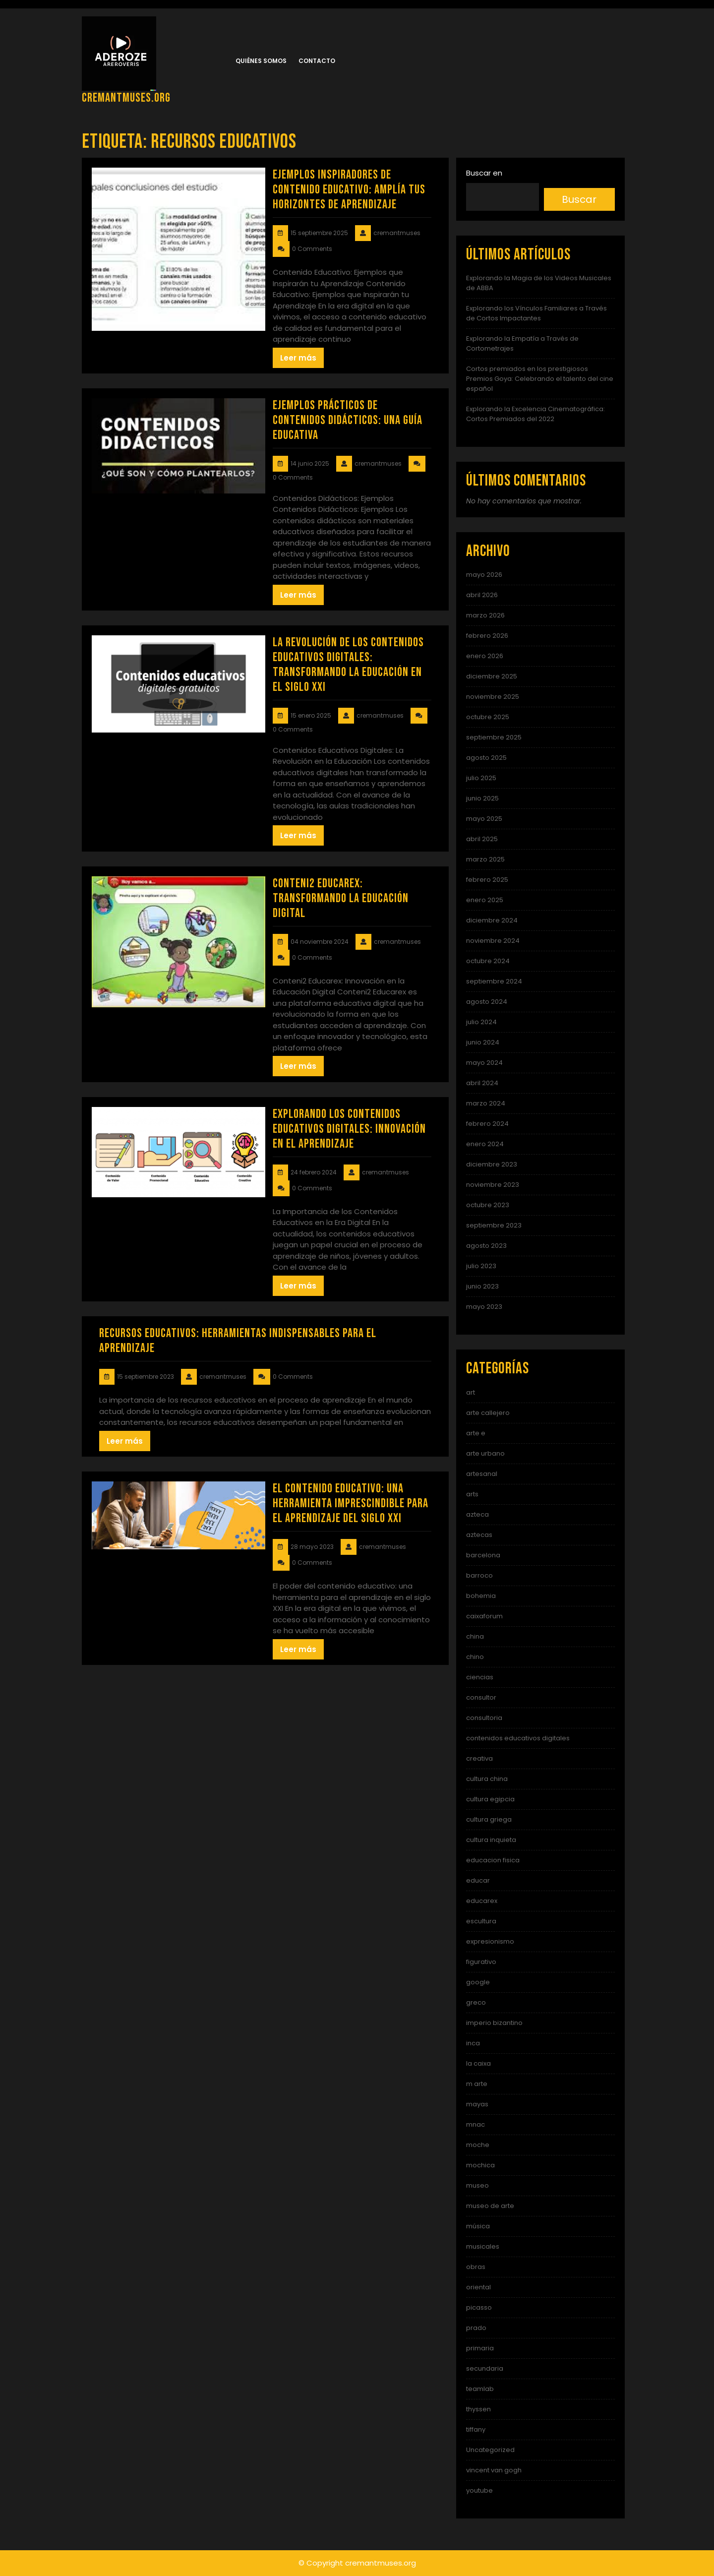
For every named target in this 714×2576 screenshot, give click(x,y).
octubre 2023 (487, 1205)
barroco (479, 1575)
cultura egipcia (490, 1799)
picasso (479, 2307)
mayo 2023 (484, 1306)
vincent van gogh (494, 2470)
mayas (477, 2104)
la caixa (478, 2063)
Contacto (316, 61)
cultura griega (489, 1819)
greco (476, 2002)
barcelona (483, 1555)
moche (477, 2144)
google (478, 1982)
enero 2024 (485, 1144)
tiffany (475, 2429)
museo (477, 2185)
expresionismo (490, 1941)
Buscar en (484, 173)
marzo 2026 (485, 615)
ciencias (479, 1677)
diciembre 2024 (492, 920)
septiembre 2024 (494, 981)
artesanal (481, 1473)
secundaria (484, 2368)
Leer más (298, 358)
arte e (475, 1433)
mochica (480, 2165)
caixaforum (484, 1616)
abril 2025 (482, 839)
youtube (479, 2490)
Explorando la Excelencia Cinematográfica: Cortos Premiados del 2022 (535, 414)
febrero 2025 (487, 879)
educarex (481, 1900)
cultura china (487, 1778)
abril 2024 (482, 1083)
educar (478, 1880)
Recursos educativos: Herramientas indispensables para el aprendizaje (237, 1341)
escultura (481, 1921)
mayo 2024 (484, 1062)
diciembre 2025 (491, 676)
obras (475, 2266)
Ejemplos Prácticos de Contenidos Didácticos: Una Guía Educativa (347, 420)
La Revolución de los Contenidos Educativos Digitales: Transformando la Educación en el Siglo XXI (348, 665)
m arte (476, 2083)
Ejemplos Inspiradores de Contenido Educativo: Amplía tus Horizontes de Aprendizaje (349, 189)
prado (476, 2327)
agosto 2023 (486, 1245)
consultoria (484, 1717)
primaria (480, 2348)
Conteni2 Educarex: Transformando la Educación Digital (341, 898)
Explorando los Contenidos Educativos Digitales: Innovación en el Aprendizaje (349, 1129)
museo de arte (490, 2205)
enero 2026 (484, 656)
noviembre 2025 (492, 696)
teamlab (480, 2388)
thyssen (478, 2409)
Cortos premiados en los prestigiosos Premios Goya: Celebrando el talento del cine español (539, 378)
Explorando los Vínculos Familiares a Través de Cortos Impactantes (536, 313)
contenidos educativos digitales (518, 1738)
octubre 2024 (488, 961)
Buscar (579, 199)
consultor (481, 1697)
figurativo (481, 1961)
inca (473, 2043)
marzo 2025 (485, 859)
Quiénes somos (261, 61)
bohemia (481, 1595)
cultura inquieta (491, 1839)
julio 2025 (481, 778)
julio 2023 (481, 1266)
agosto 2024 (486, 1001)
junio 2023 (482, 1286)
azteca (477, 1514)
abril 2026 (482, 595)
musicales (482, 2246)
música (478, 2226)
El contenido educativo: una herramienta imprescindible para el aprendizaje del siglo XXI (350, 1503)
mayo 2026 (484, 574)
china (475, 1636)
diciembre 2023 (491, 1164)
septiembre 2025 (494, 737)
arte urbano (485, 1453)
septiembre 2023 (494, 1225)
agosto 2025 (486, 757)
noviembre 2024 (493, 940)
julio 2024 (481, 1022)
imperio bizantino (494, 2022)
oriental (478, 2287)
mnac (475, 2124)
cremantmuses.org (126, 98)
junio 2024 (482, 1042)
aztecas (479, 1534)
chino (475, 1656)
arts (472, 1494)
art (470, 1392)
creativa (479, 1758)
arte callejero (488, 1412)
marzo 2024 (485, 1103)
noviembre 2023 (492, 1184)
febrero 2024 (487, 1123)
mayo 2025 (484, 818)
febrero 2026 (487, 635)
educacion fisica (493, 1860)
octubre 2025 (487, 717)
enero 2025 (484, 900)
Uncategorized (490, 2449)
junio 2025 (482, 798)
